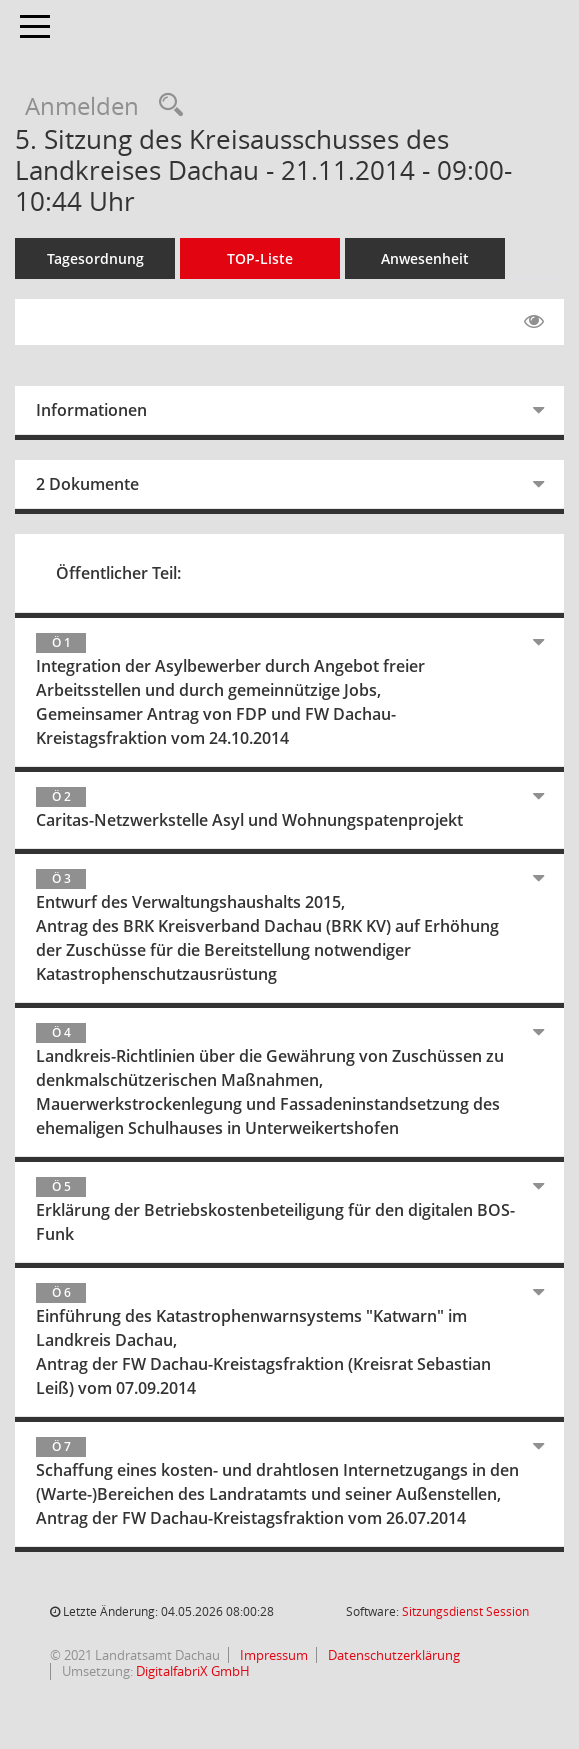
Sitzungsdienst (465, 1611)
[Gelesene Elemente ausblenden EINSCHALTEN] (534, 322)
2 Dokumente (87, 484)
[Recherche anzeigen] (166, 105)
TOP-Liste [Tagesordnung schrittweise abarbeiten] (260, 258)
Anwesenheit (425, 258)
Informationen (91, 410)
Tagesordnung (95, 258)
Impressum (272, 1655)
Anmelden (82, 105)
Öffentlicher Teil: (118, 573)
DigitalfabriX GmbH (193, 1671)
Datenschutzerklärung (392, 1655)
